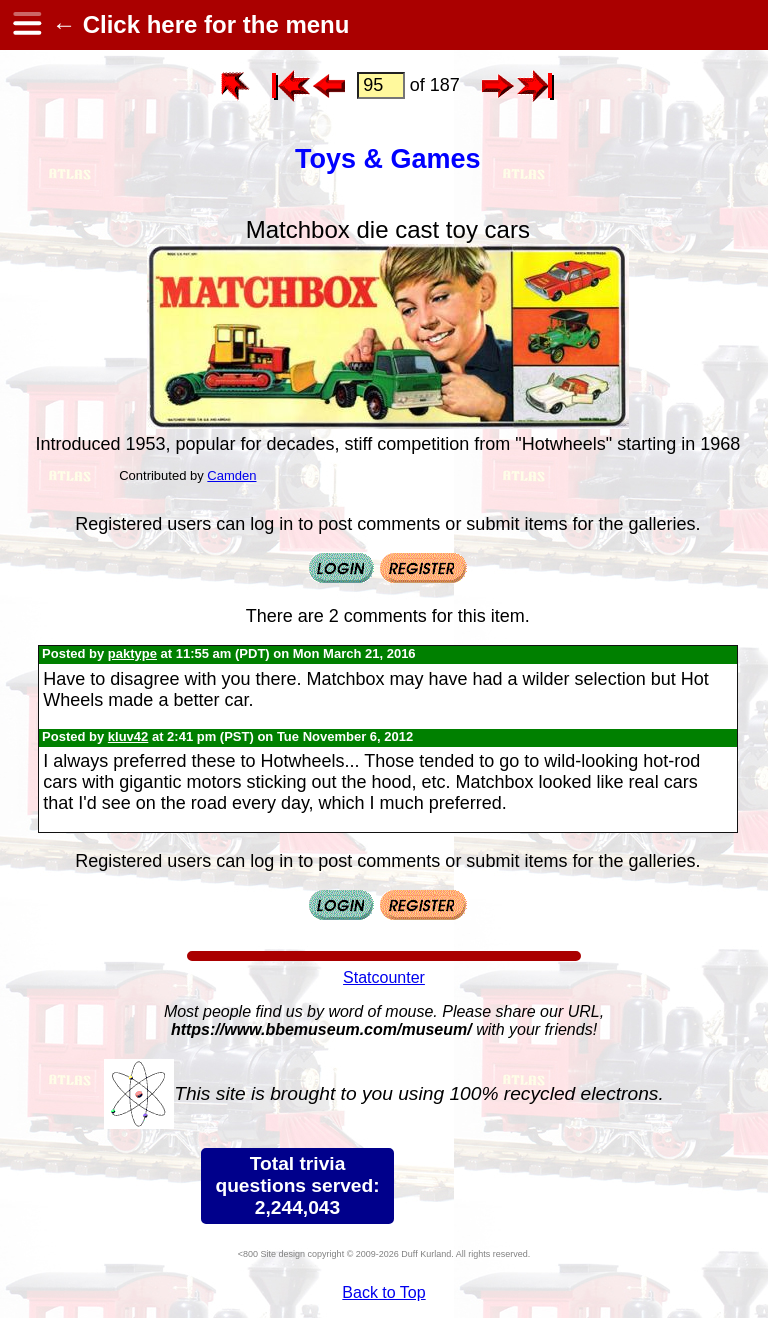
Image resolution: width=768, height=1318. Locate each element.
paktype (132, 653)
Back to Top (383, 1292)
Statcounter (384, 977)
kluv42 (128, 736)
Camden (231, 475)
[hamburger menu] (26, 25)
